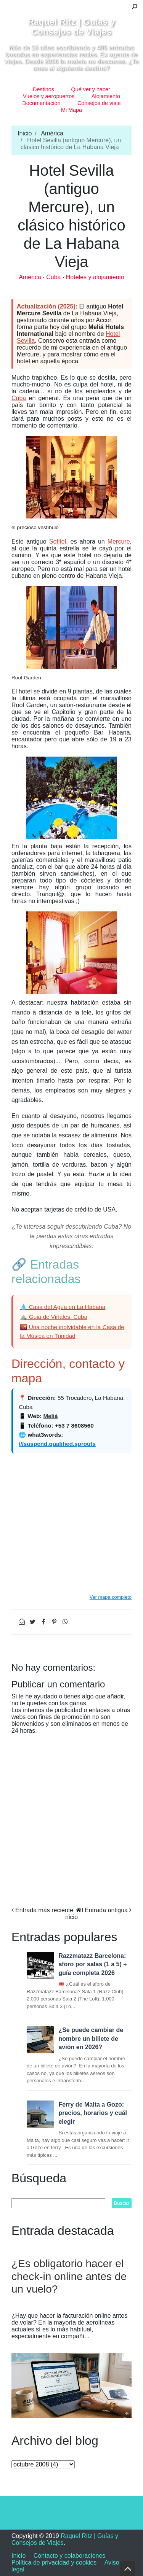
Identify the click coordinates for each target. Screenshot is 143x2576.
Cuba (54, 277)
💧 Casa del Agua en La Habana (62, 1307)
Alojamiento (106, 96)
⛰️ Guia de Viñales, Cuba (53, 1316)
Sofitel (57, 541)
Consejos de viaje (99, 103)
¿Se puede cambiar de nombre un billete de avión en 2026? (90, 2038)
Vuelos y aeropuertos (48, 96)
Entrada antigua (106, 1910)
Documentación (41, 103)
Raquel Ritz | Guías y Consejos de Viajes (71, 27)
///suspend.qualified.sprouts (57, 1444)
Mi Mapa (71, 110)
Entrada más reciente (44, 1910)
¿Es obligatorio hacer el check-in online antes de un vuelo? (69, 2276)
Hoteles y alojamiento (95, 277)
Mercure (119, 541)
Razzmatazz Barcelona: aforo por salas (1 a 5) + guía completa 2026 (92, 1964)
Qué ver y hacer (90, 89)
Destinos (43, 89)
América (52, 133)
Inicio (25, 133)
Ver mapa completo (111, 1597)
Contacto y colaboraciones (70, 2555)
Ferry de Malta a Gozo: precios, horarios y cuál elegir (92, 2113)
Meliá (50, 1416)
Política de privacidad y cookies (53, 2562)
